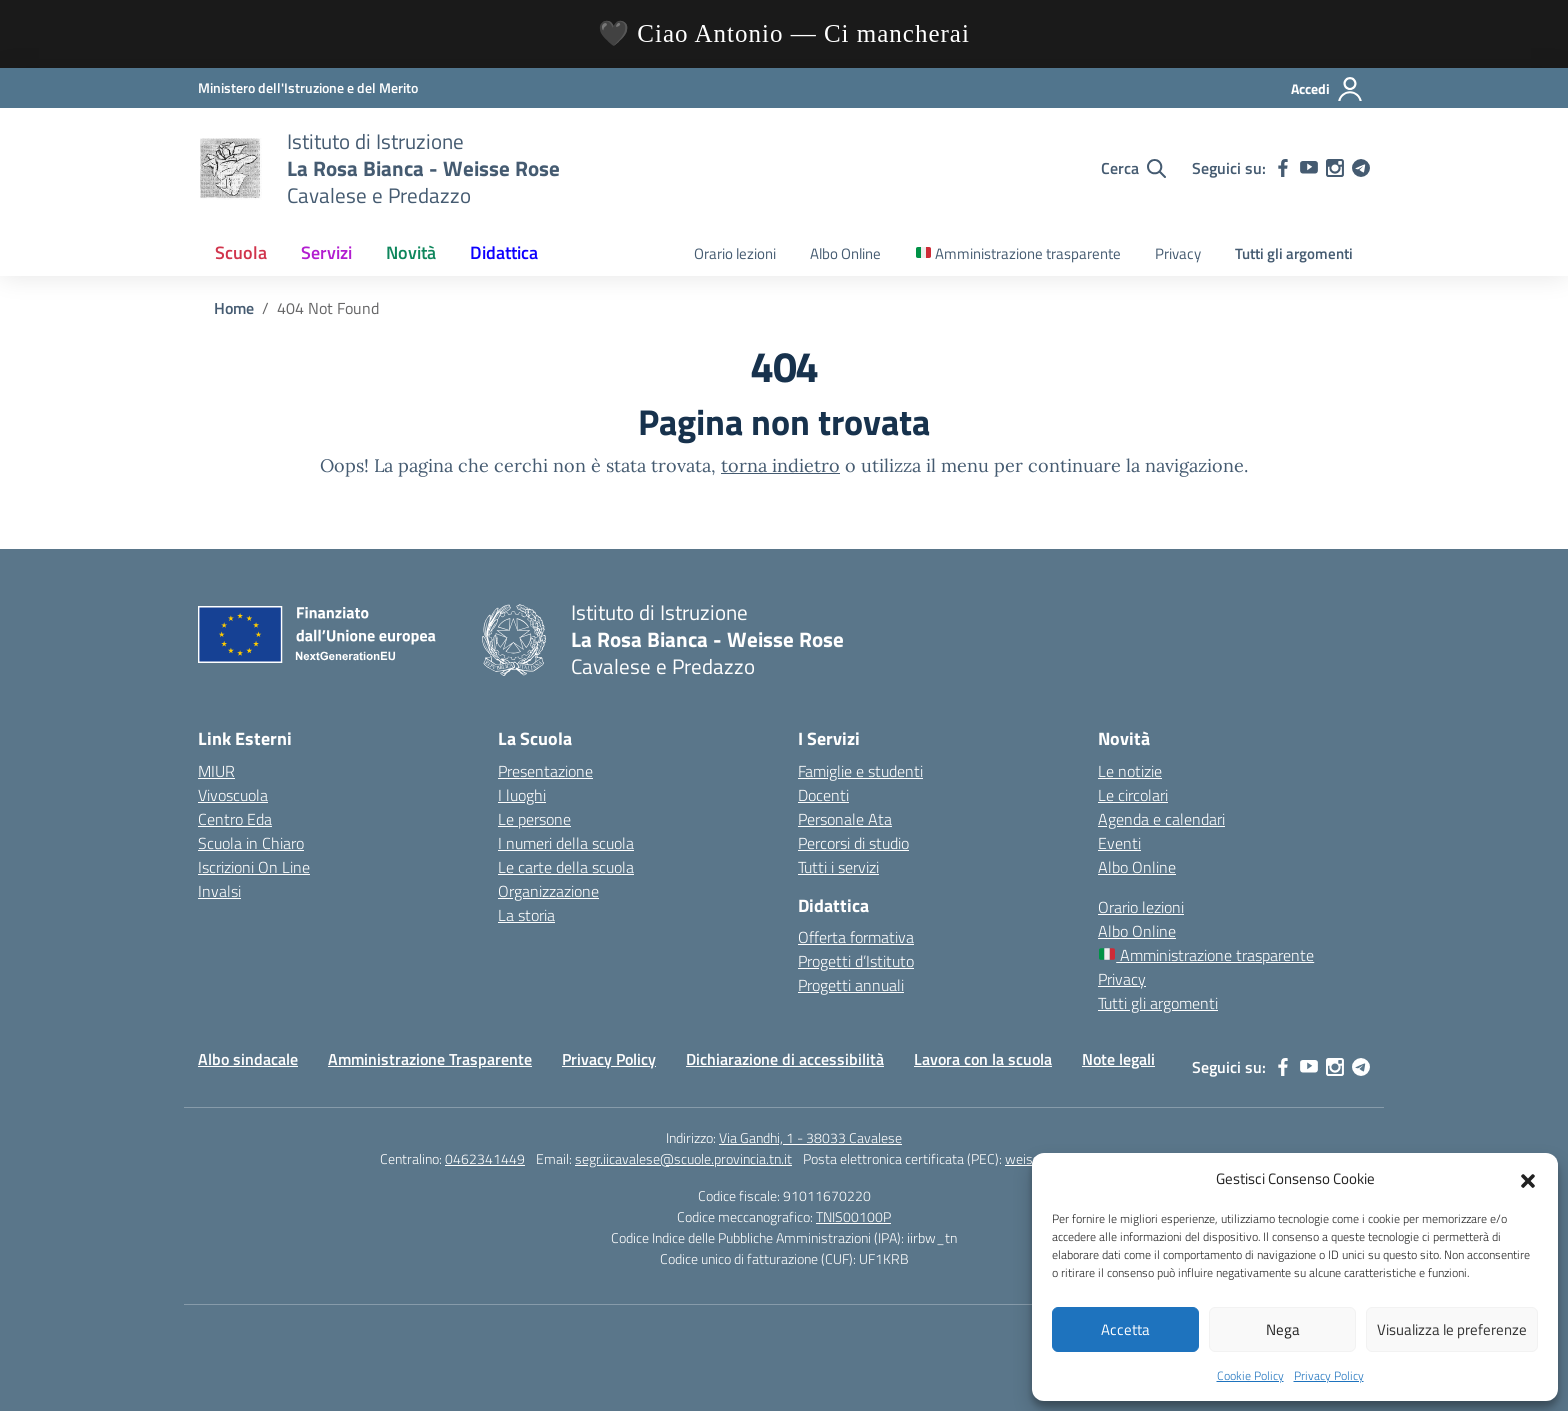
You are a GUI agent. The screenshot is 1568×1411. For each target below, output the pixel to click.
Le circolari (1133, 795)
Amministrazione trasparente (1018, 253)
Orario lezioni (735, 253)
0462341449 (485, 1158)
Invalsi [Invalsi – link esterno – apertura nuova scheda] (219, 891)
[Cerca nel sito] (1133, 168)
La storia (526, 915)
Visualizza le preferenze (1452, 1329)
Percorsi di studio (853, 843)
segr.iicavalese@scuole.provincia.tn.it (683, 1158)
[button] (1528, 1179)
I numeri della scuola (566, 843)
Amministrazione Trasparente (430, 1059)
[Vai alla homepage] (230, 168)
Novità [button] (411, 252)
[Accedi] (1327, 89)
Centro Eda (235, 819)
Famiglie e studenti (860, 771)
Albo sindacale (248, 1059)
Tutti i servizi (838, 867)
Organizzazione (548, 891)
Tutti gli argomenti (1294, 253)
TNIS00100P (853, 1216)
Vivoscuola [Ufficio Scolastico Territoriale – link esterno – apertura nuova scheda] (233, 795)
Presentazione (545, 771)
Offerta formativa (856, 937)
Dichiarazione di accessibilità (785, 1059)
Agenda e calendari (1161, 819)
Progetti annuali (851, 985)
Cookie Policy (1250, 1375)
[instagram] (1335, 168)
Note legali (1118, 1059)
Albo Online (845, 253)
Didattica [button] (504, 252)
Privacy (1178, 253)
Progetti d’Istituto (856, 961)
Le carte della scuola (566, 867)
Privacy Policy (1329, 1375)
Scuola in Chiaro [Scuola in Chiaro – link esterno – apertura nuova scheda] (251, 843)
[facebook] (1283, 168)
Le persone (534, 819)
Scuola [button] (241, 252)
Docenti (823, 795)
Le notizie (1130, 771)
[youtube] (1309, 168)
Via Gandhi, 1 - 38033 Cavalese (810, 1137)
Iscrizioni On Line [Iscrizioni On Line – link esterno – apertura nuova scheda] (254, 867)
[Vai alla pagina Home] (234, 308)
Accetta (1125, 1329)
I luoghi (522, 795)
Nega (1283, 1329)
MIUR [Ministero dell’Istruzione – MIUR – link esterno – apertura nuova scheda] (216, 771)
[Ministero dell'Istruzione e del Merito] (308, 87)
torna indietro (780, 465)
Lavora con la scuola (983, 1059)
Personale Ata (845, 819)
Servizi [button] (326, 252)
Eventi (1119, 843)
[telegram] (1361, 168)
